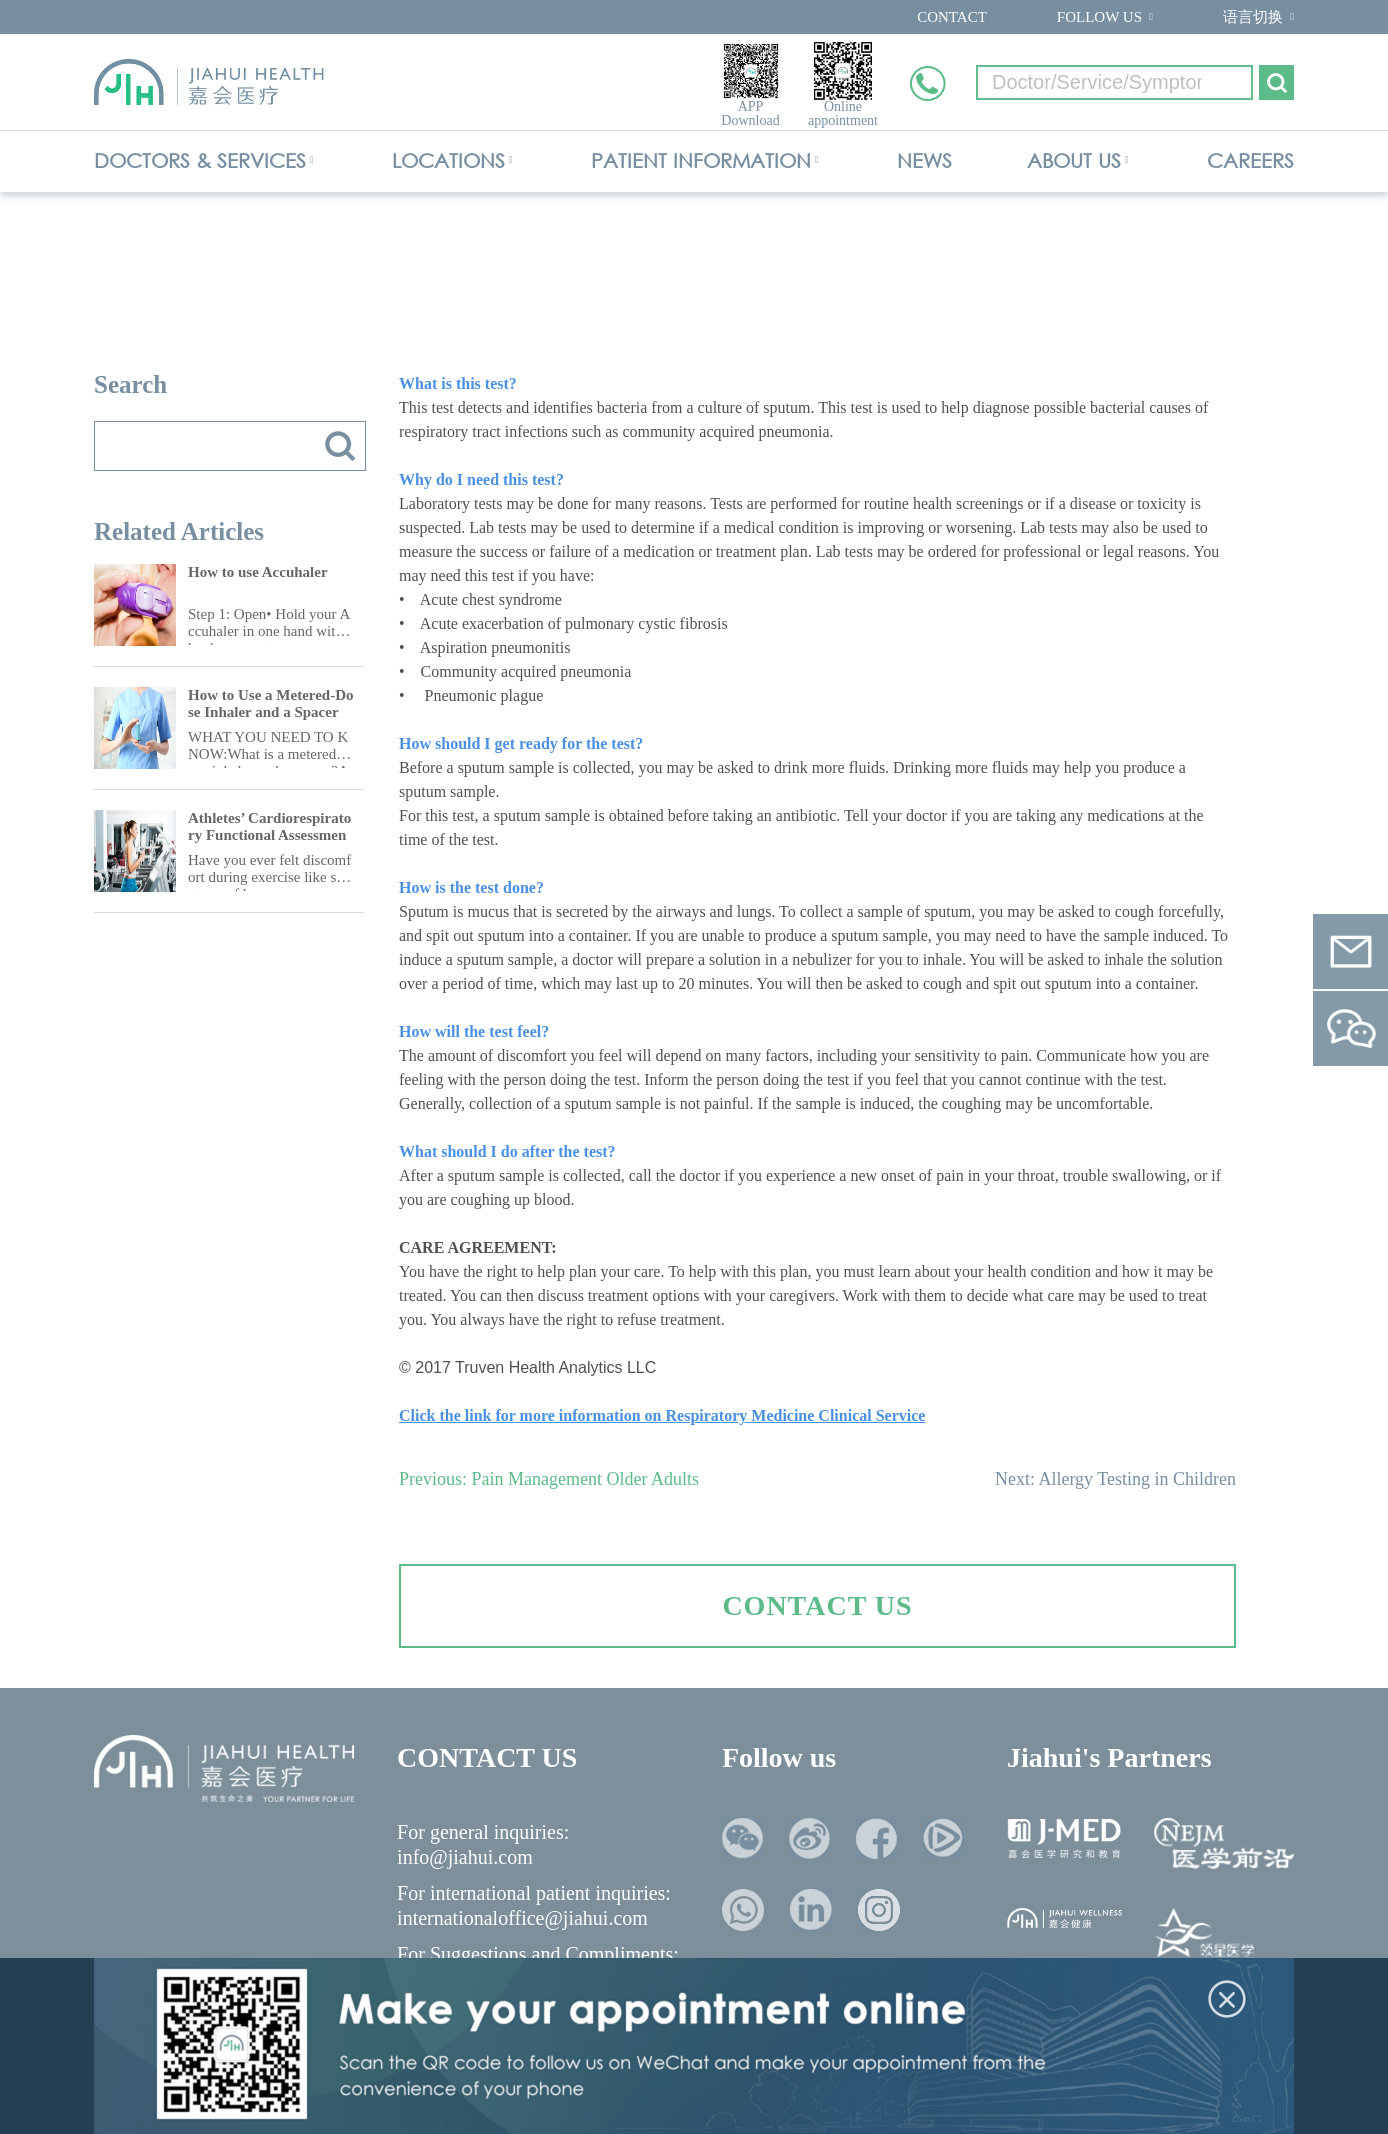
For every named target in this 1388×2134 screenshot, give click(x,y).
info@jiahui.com (465, 1857)
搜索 (340, 446)
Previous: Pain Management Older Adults (549, 1479)
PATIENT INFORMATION (701, 160)
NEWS (924, 160)
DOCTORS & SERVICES (200, 160)
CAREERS (1250, 160)
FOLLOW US (1099, 17)
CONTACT (952, 17)
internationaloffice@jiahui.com (522, 1918)
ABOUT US (1074, 160)
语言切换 (1253, 17)
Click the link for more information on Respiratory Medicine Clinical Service (662, 1415)
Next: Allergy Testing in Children (1115, 1479)
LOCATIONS (448, 160)
